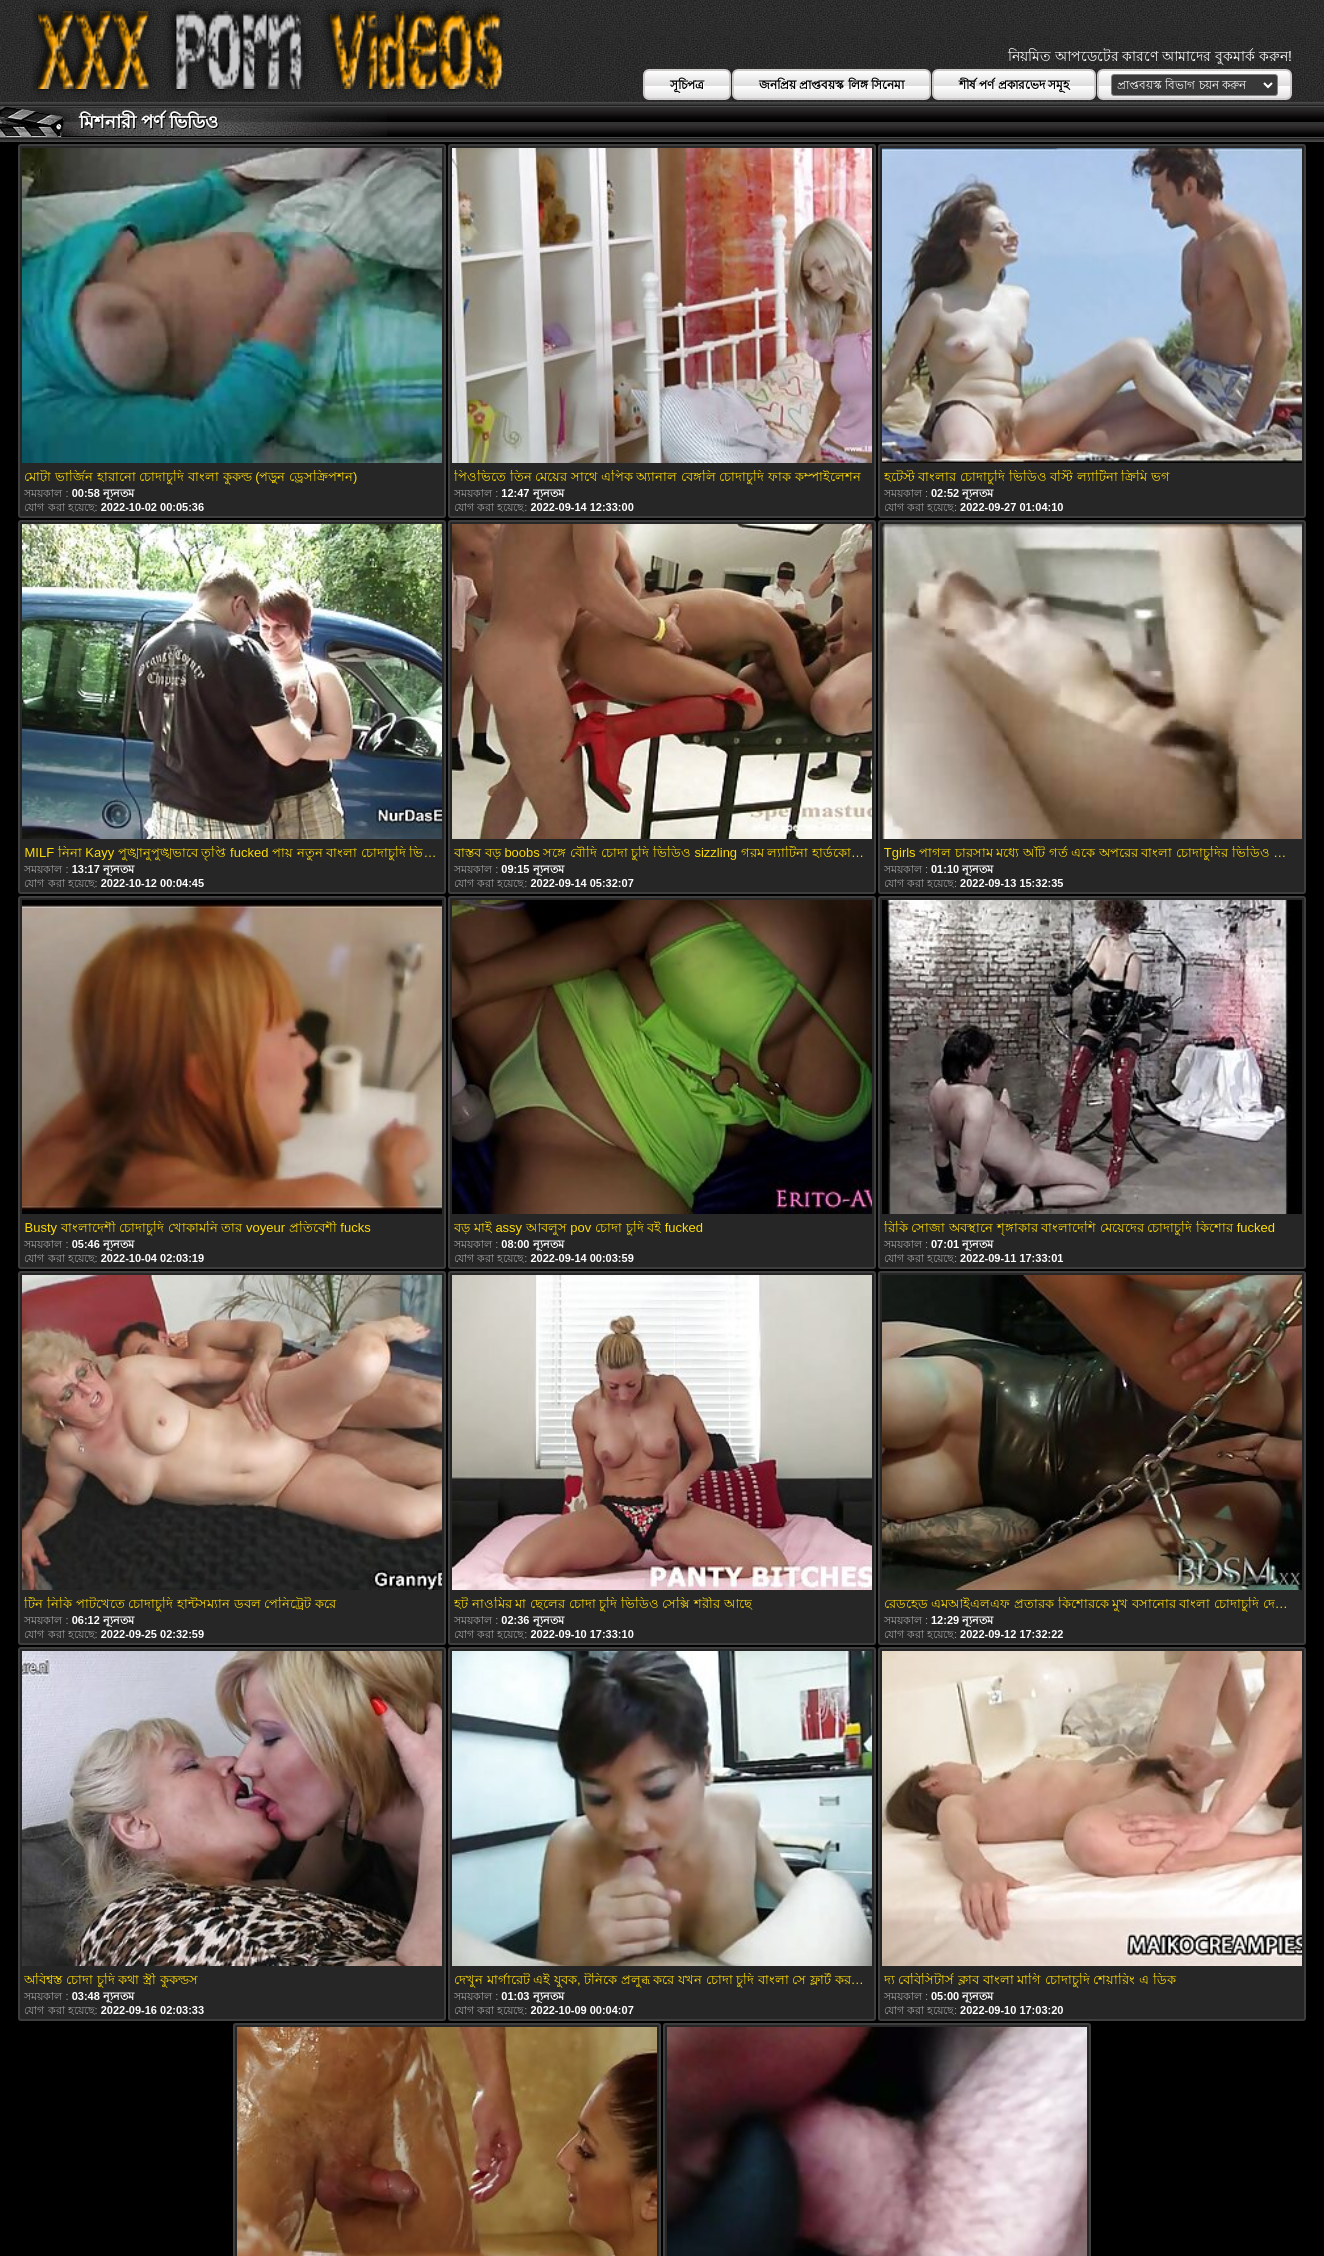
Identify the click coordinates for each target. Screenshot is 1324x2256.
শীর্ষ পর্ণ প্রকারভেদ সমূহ (1014, 85)
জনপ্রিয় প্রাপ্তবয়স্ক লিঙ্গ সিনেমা (831, 85)
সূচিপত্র (687, 85)
